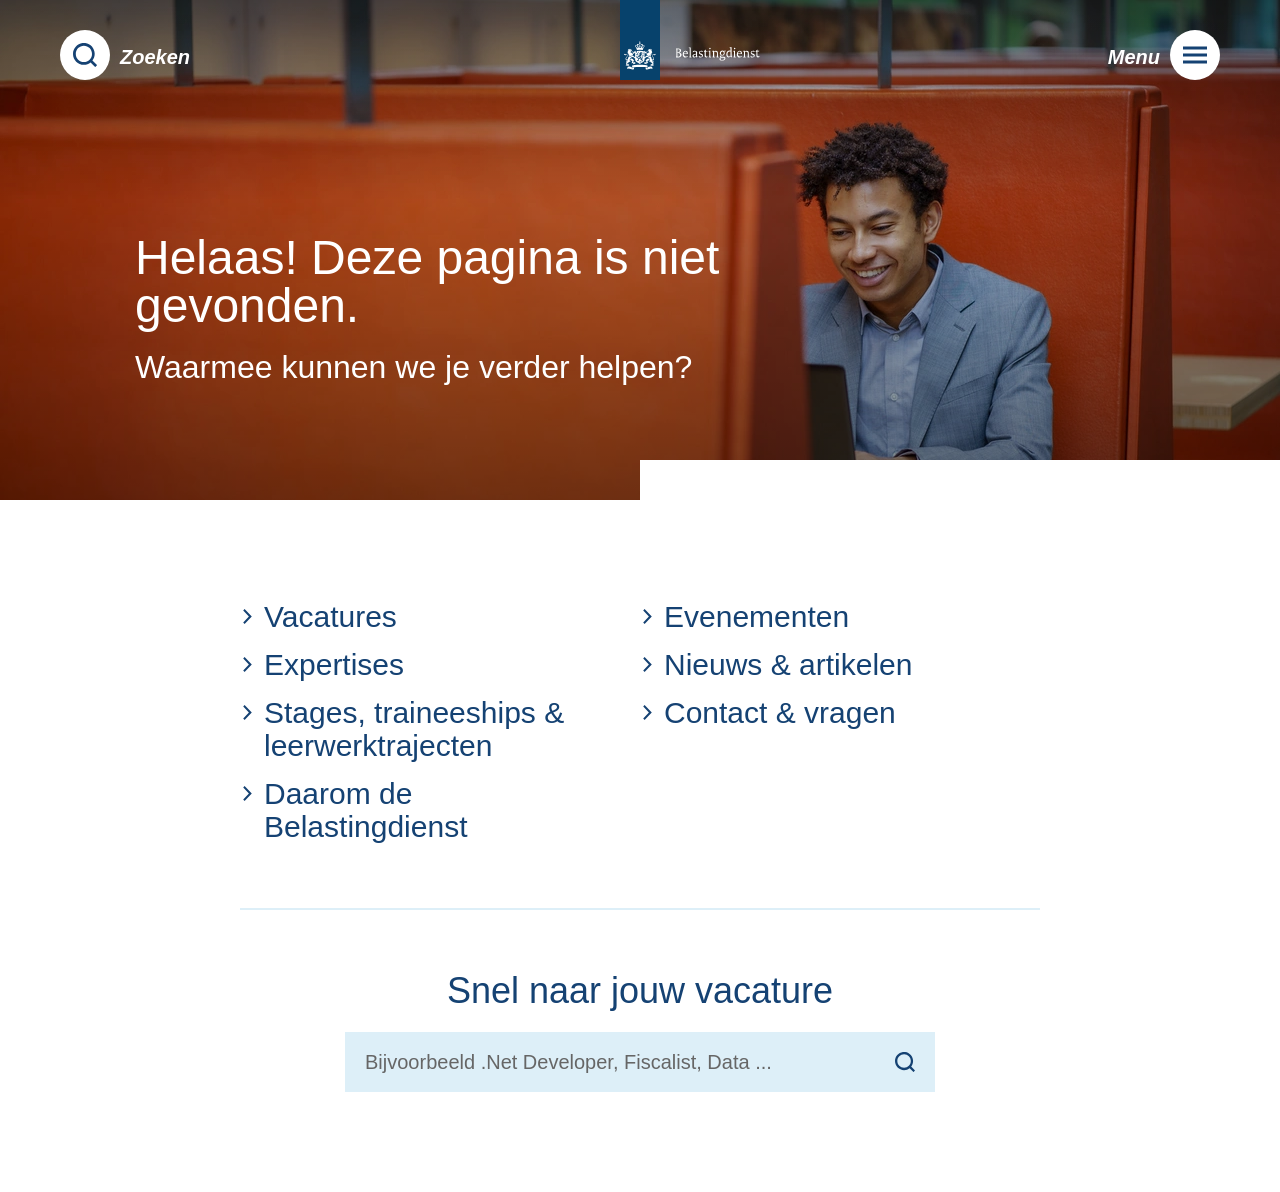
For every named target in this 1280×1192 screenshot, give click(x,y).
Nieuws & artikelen (776, 664)
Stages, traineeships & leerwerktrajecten (402, 729)
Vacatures (318, 616)
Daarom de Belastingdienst (353, 810)
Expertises (322, 664)
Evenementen (744, 616)
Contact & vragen (768, 712)
